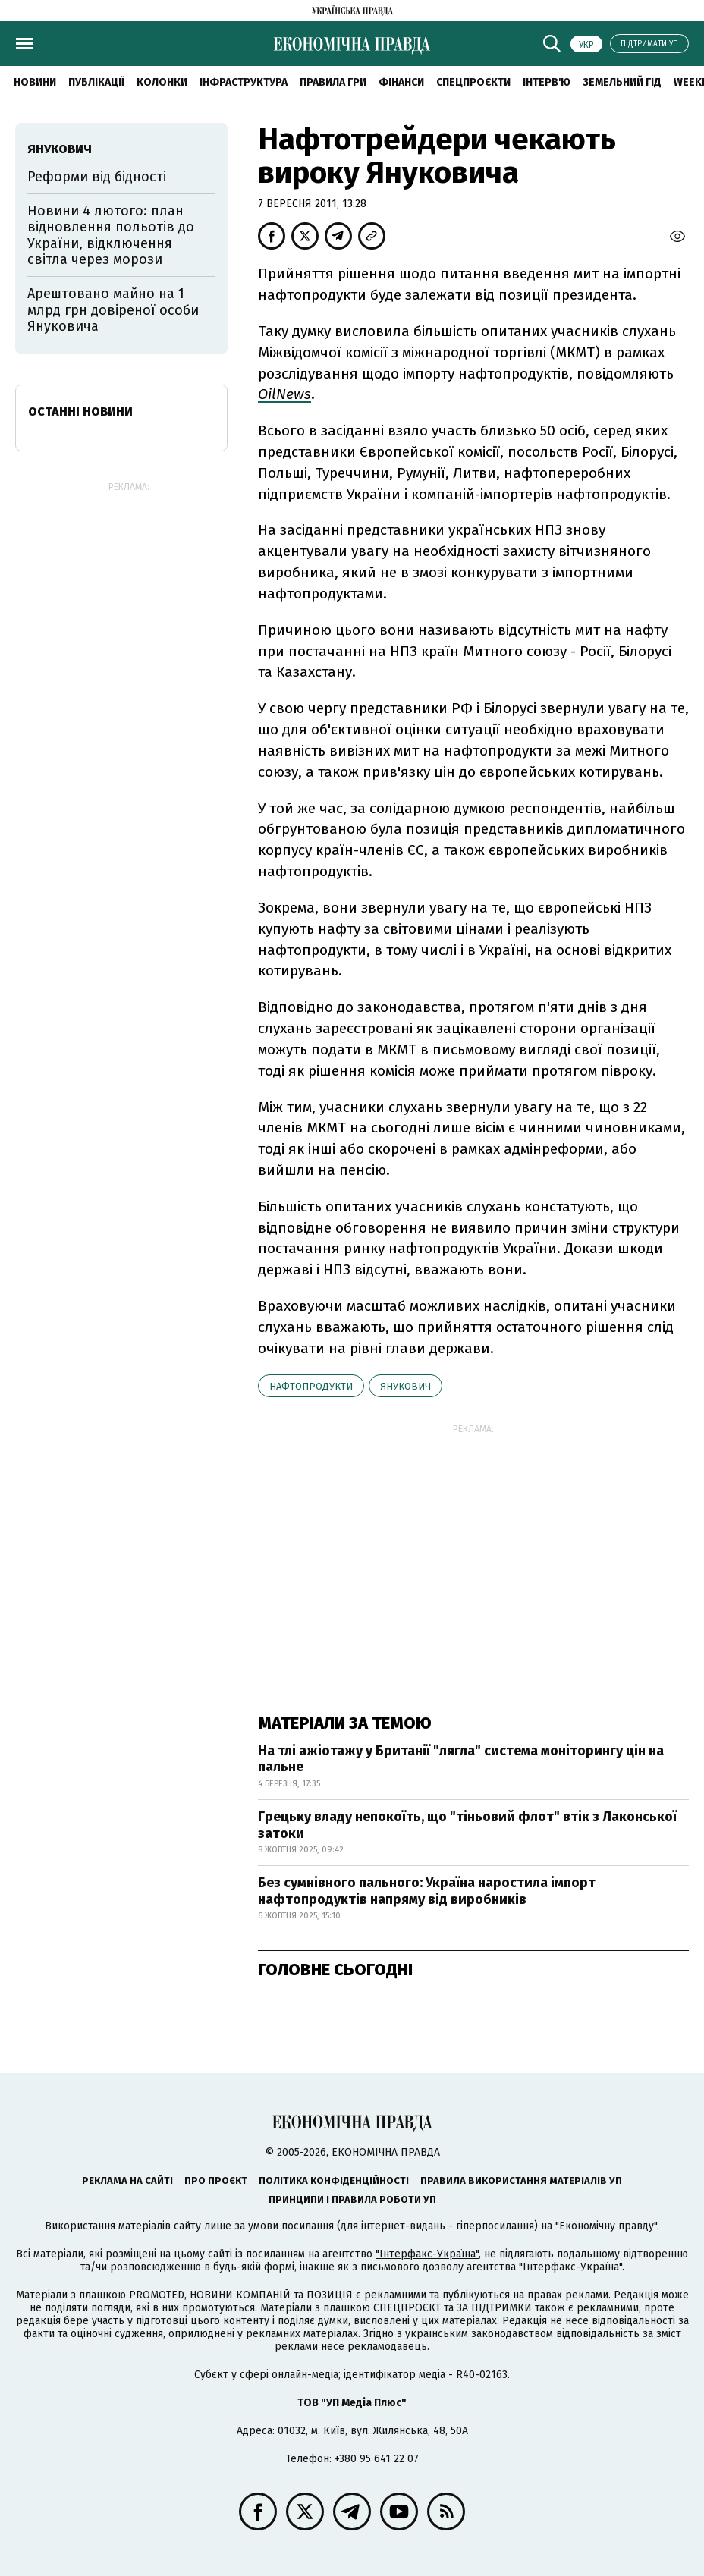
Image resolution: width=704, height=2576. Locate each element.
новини (35, 82)
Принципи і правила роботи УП (352, 2199)
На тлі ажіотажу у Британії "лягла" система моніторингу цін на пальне (461, 1759)
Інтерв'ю (546, 82)
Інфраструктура (244, 82)
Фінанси (401, 82)
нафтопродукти (311, 1386)
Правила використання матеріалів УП (521, 2180)
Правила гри (333, 82)
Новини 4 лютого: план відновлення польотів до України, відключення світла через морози (110, 236)
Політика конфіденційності (334, 2180)
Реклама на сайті (127, 2180)
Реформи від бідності (96, 176)
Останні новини (80, 411)
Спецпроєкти (473, 82)
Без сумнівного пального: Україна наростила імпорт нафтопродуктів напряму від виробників (427, 1891)
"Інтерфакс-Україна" (427, 2254)
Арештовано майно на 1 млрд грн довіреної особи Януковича (113, 310)
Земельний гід (622, 82)
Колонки (162, 82)
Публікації (96, 82)
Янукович (405, 1386)
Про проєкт (215, 2180)
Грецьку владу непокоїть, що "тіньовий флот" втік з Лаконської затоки (467, 1825)
